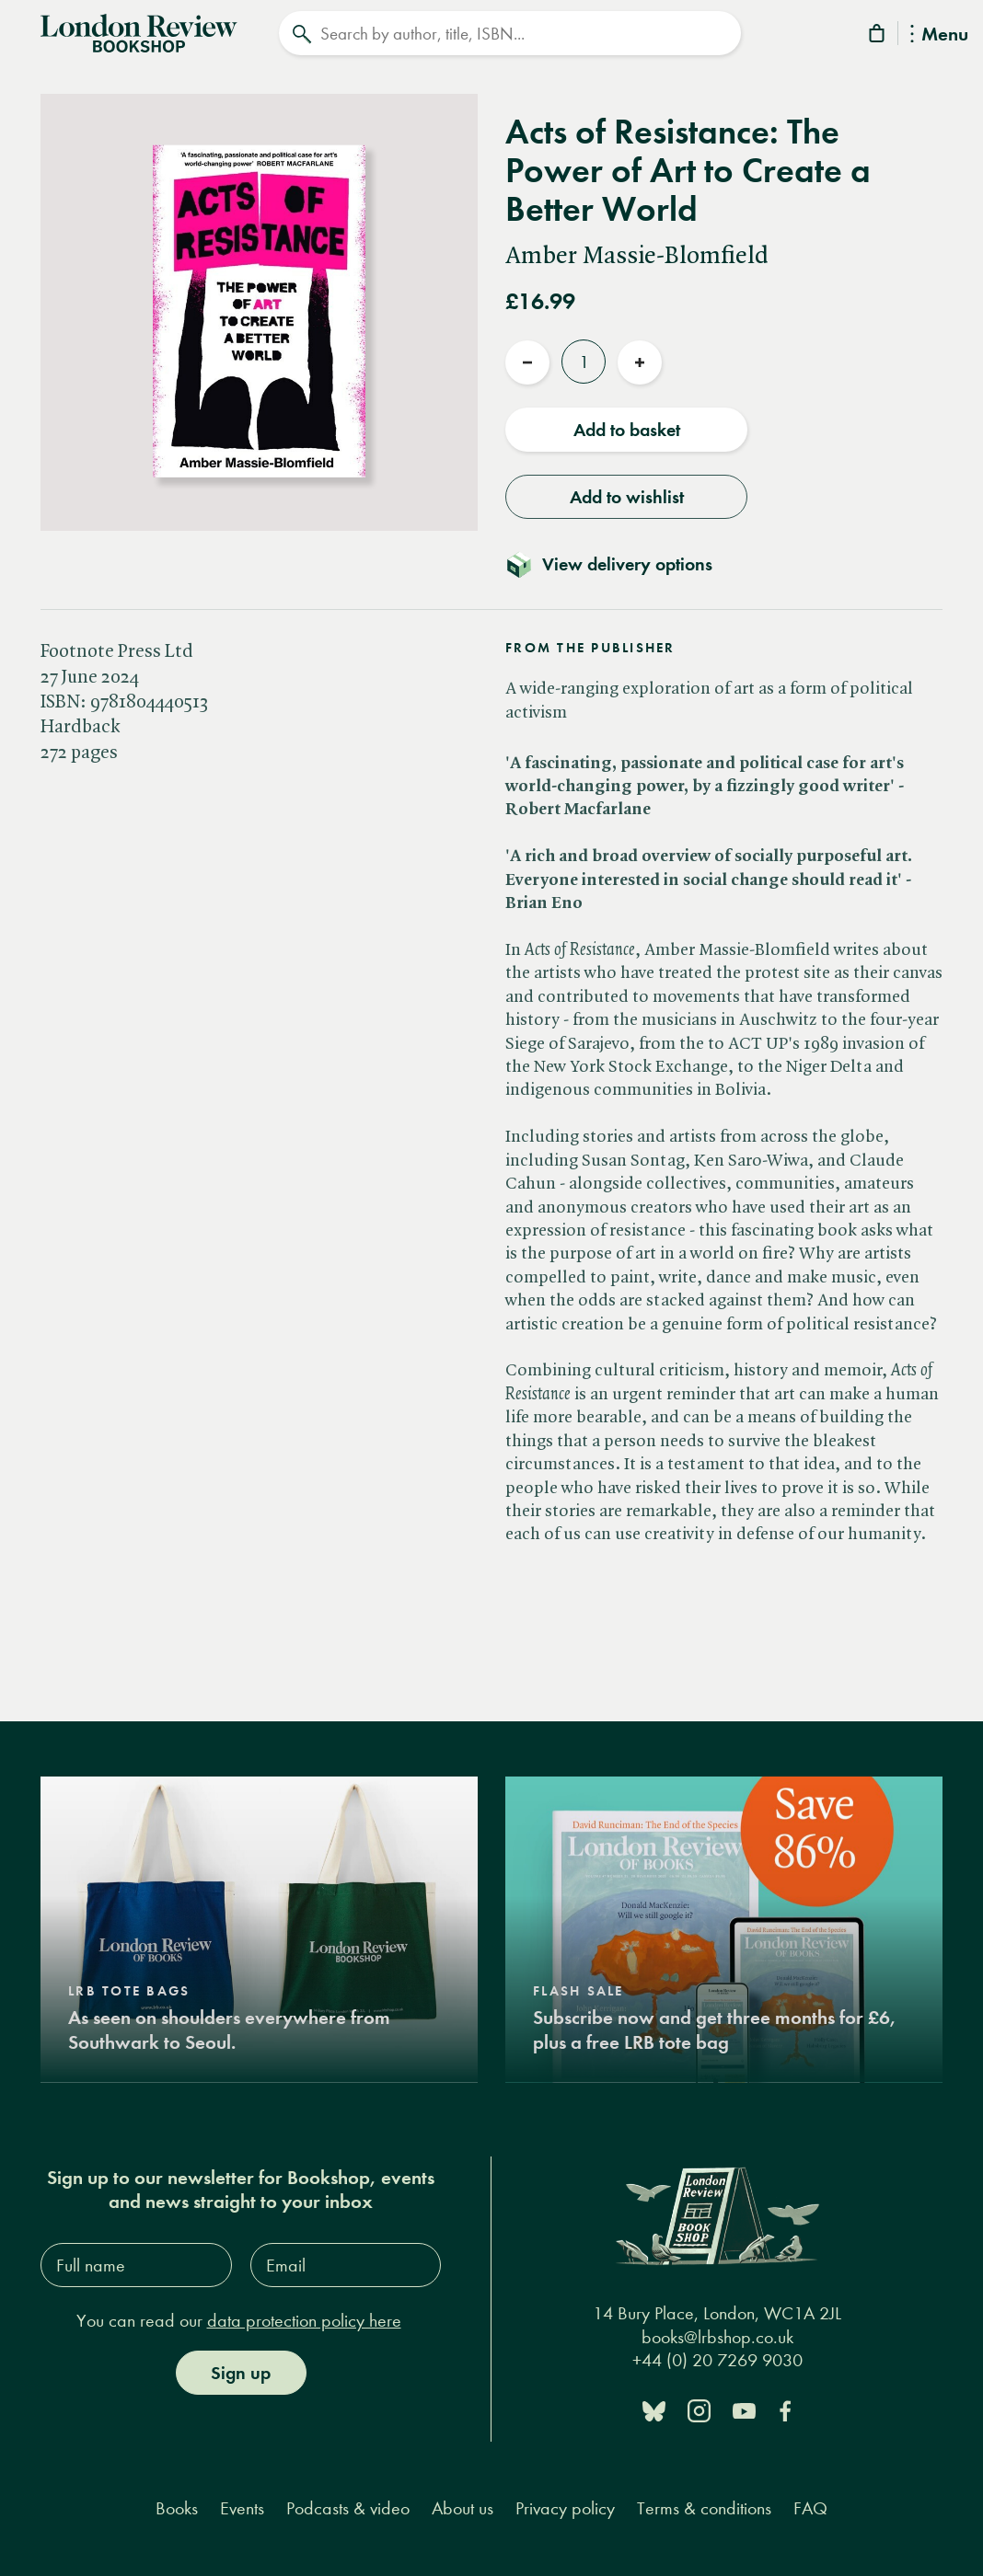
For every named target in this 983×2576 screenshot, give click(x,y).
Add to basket (626, 430)
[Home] (138, 31)
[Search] (510, 33)
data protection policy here (304, 2320)
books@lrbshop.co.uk (717, 2337)
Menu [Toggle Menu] (939, 35)
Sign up (241, 2373)
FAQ (810, 2508)
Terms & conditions (704, 2508)
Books (177, 2508)
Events (242, 2508)
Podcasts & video (348, 2508)
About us (462, 2508)
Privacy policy (565, 2508)
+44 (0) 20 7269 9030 (717, 2360)
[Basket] (878, 36)
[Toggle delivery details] (619, 564)
